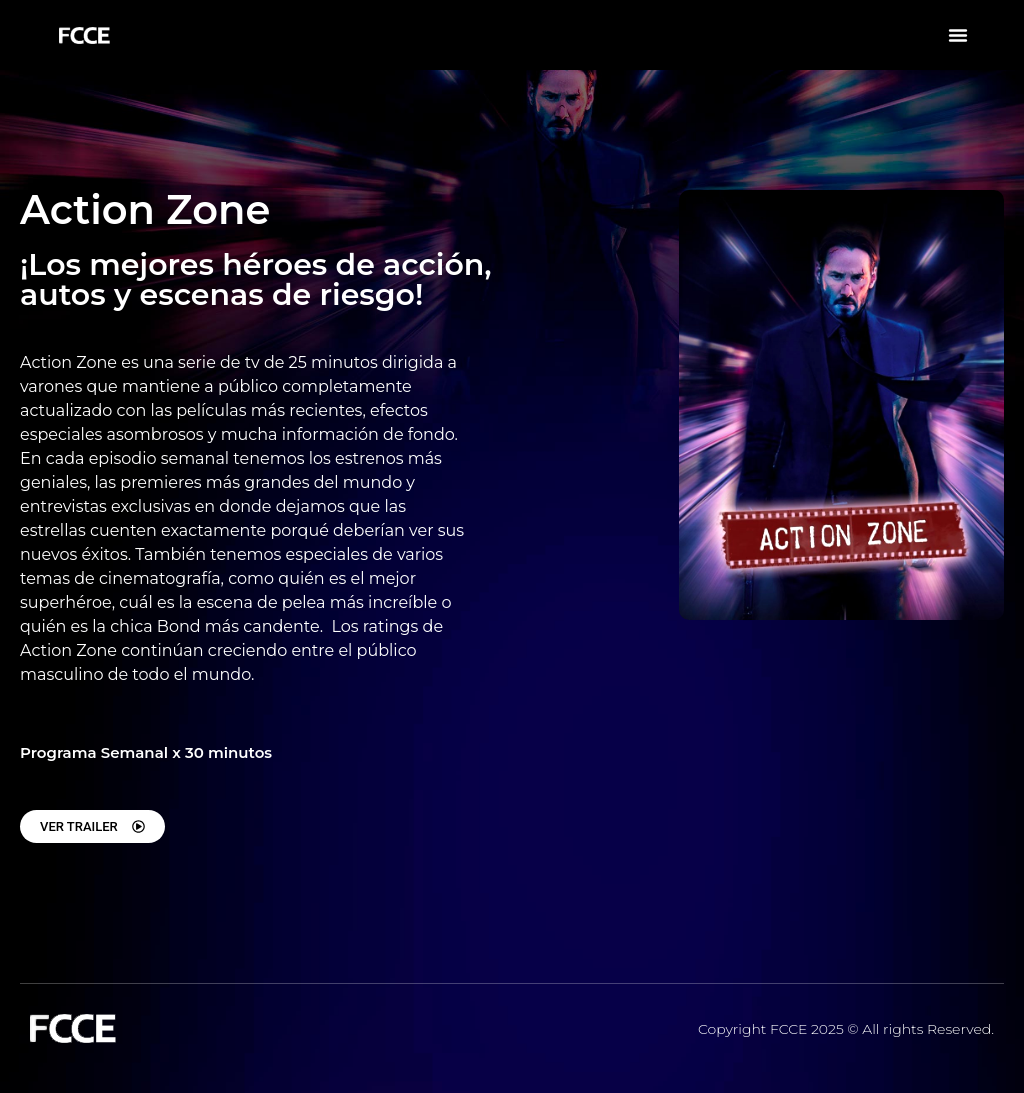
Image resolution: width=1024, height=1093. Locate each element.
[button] (958, 35)
